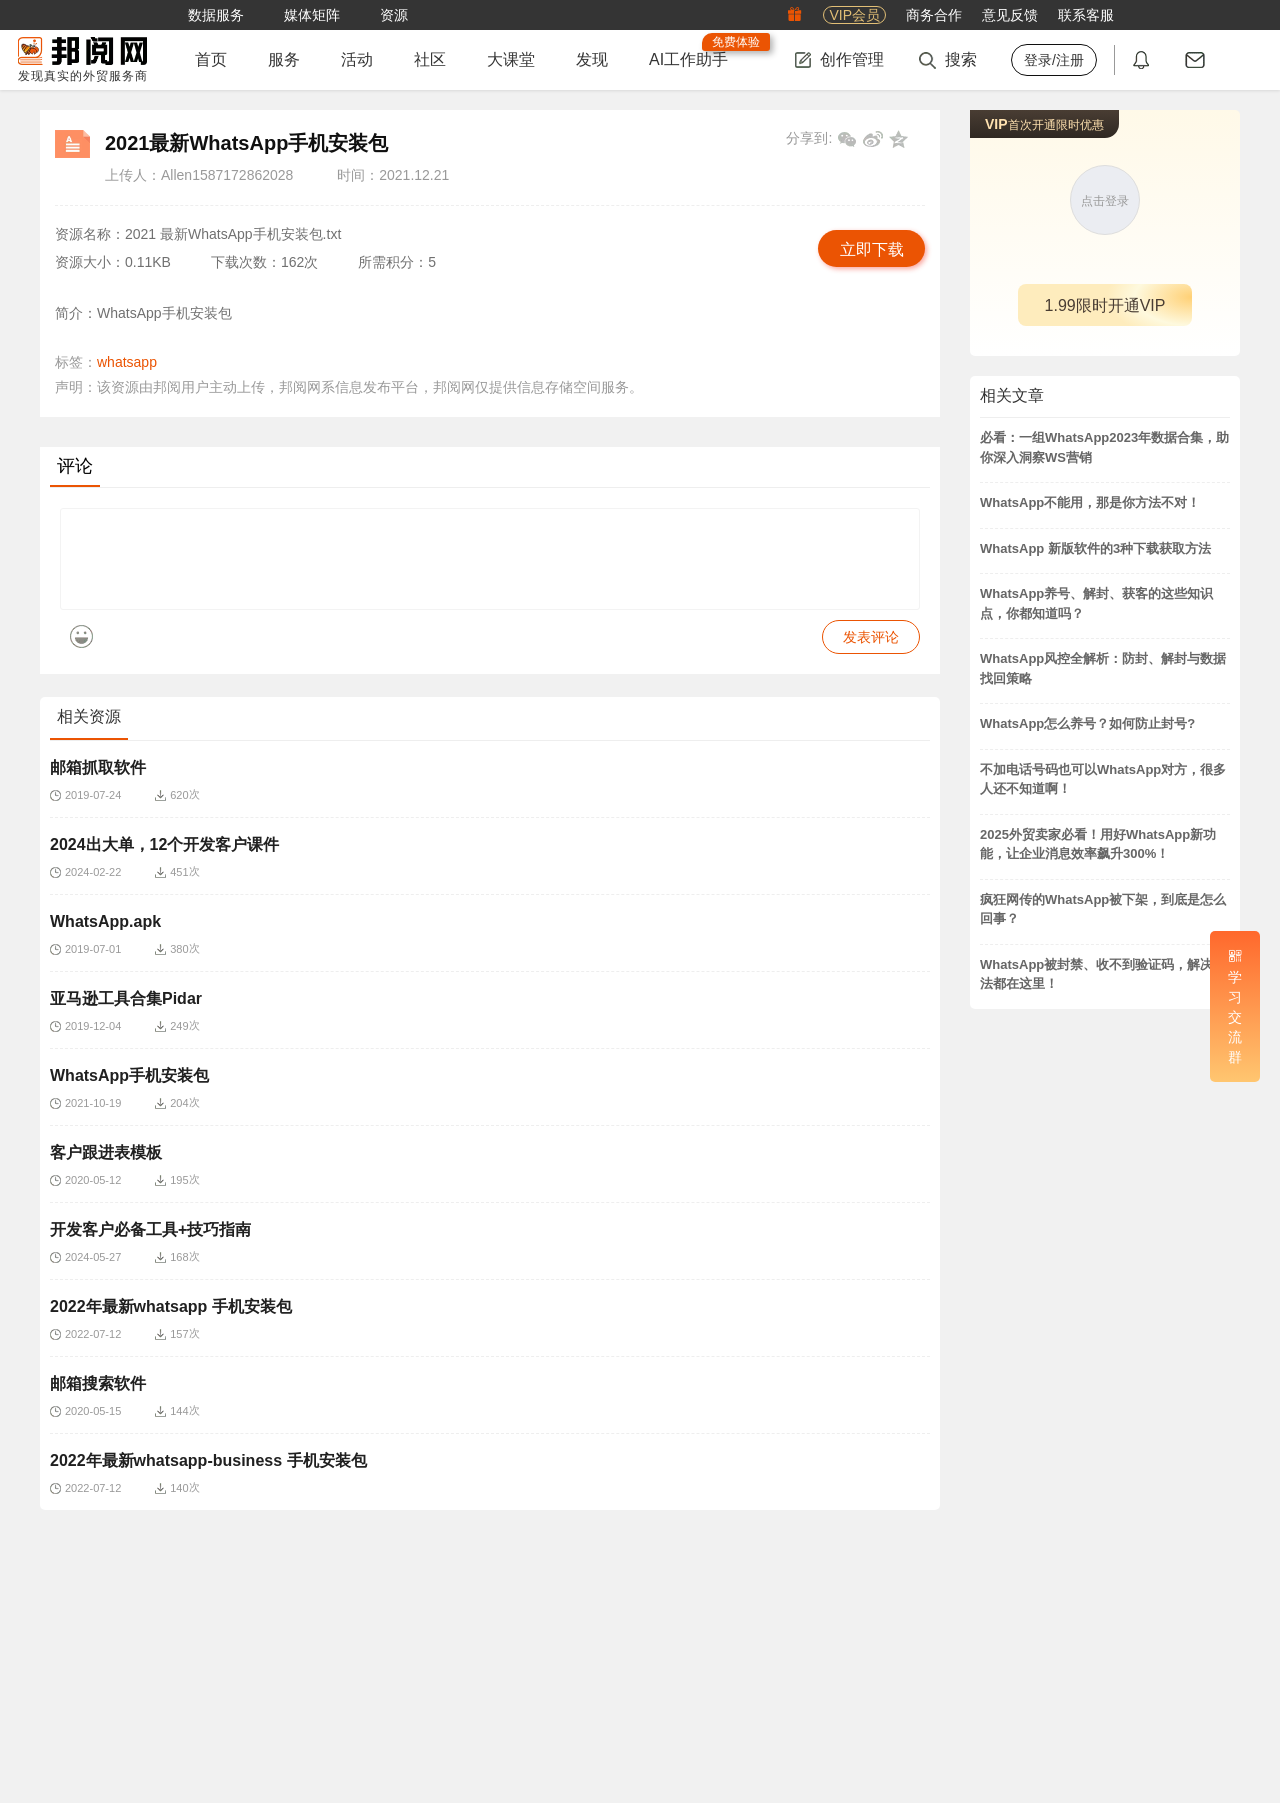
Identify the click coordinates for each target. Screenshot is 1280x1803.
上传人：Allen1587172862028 (199, 175)
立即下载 (872, 249)
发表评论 (871, 652)
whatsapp (127, 362)
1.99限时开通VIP (1105, 305)
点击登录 (1105, 201)
